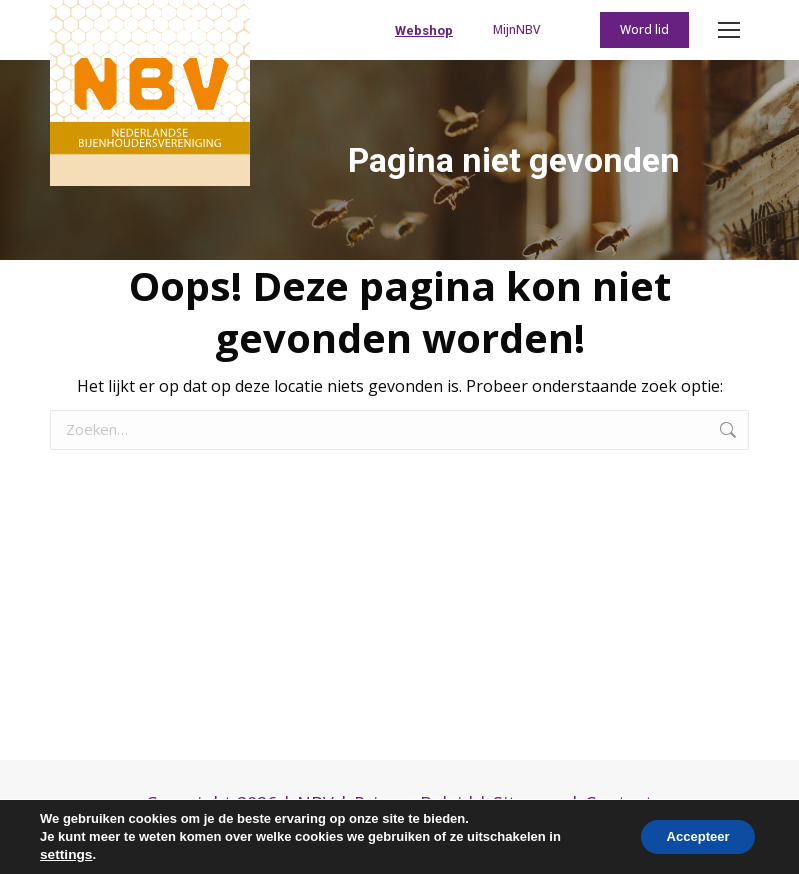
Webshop (424, 30)
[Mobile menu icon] (729, 30)
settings (65, 854)
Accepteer (691, 837)
